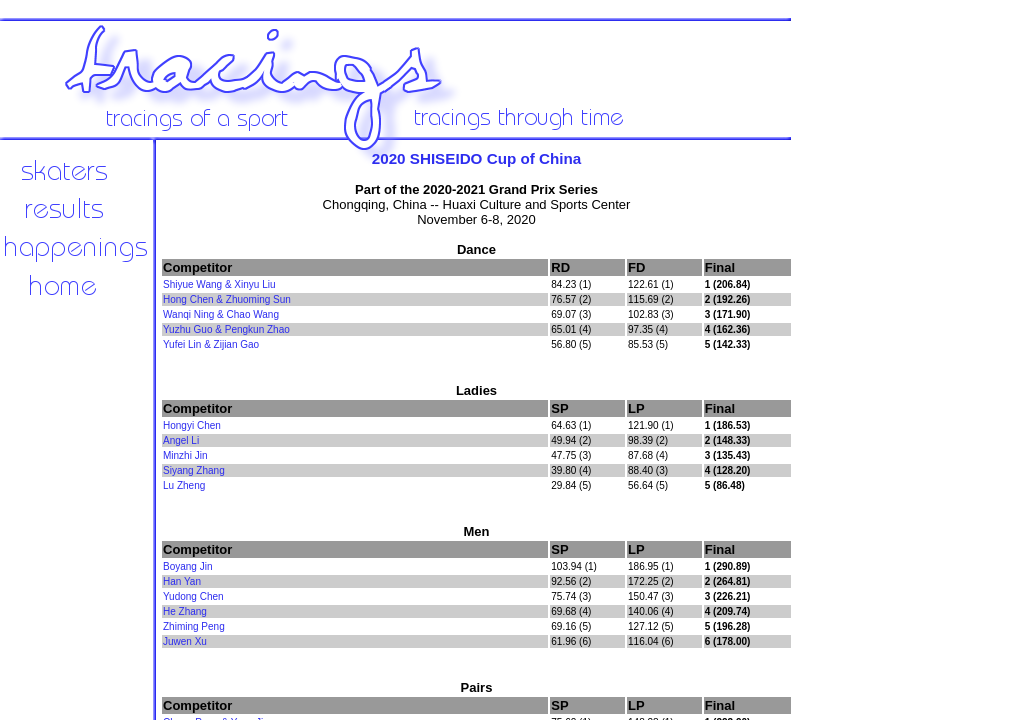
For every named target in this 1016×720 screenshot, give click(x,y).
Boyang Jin (187, 566)
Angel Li (181, 440)
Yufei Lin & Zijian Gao (211, 344)
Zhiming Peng (194, 626)
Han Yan (182, 581)
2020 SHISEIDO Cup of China (477, 158)
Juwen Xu (185, 641)
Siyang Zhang (194, 470)
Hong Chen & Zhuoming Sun (227, 299)
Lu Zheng (184, 485)
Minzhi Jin (185, 455)
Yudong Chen (193, 596)
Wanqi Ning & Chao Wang (221, 314)
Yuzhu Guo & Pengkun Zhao (226, 329)
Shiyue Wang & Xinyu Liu (219, 284)
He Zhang (185, 611)
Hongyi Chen (192, 425)
